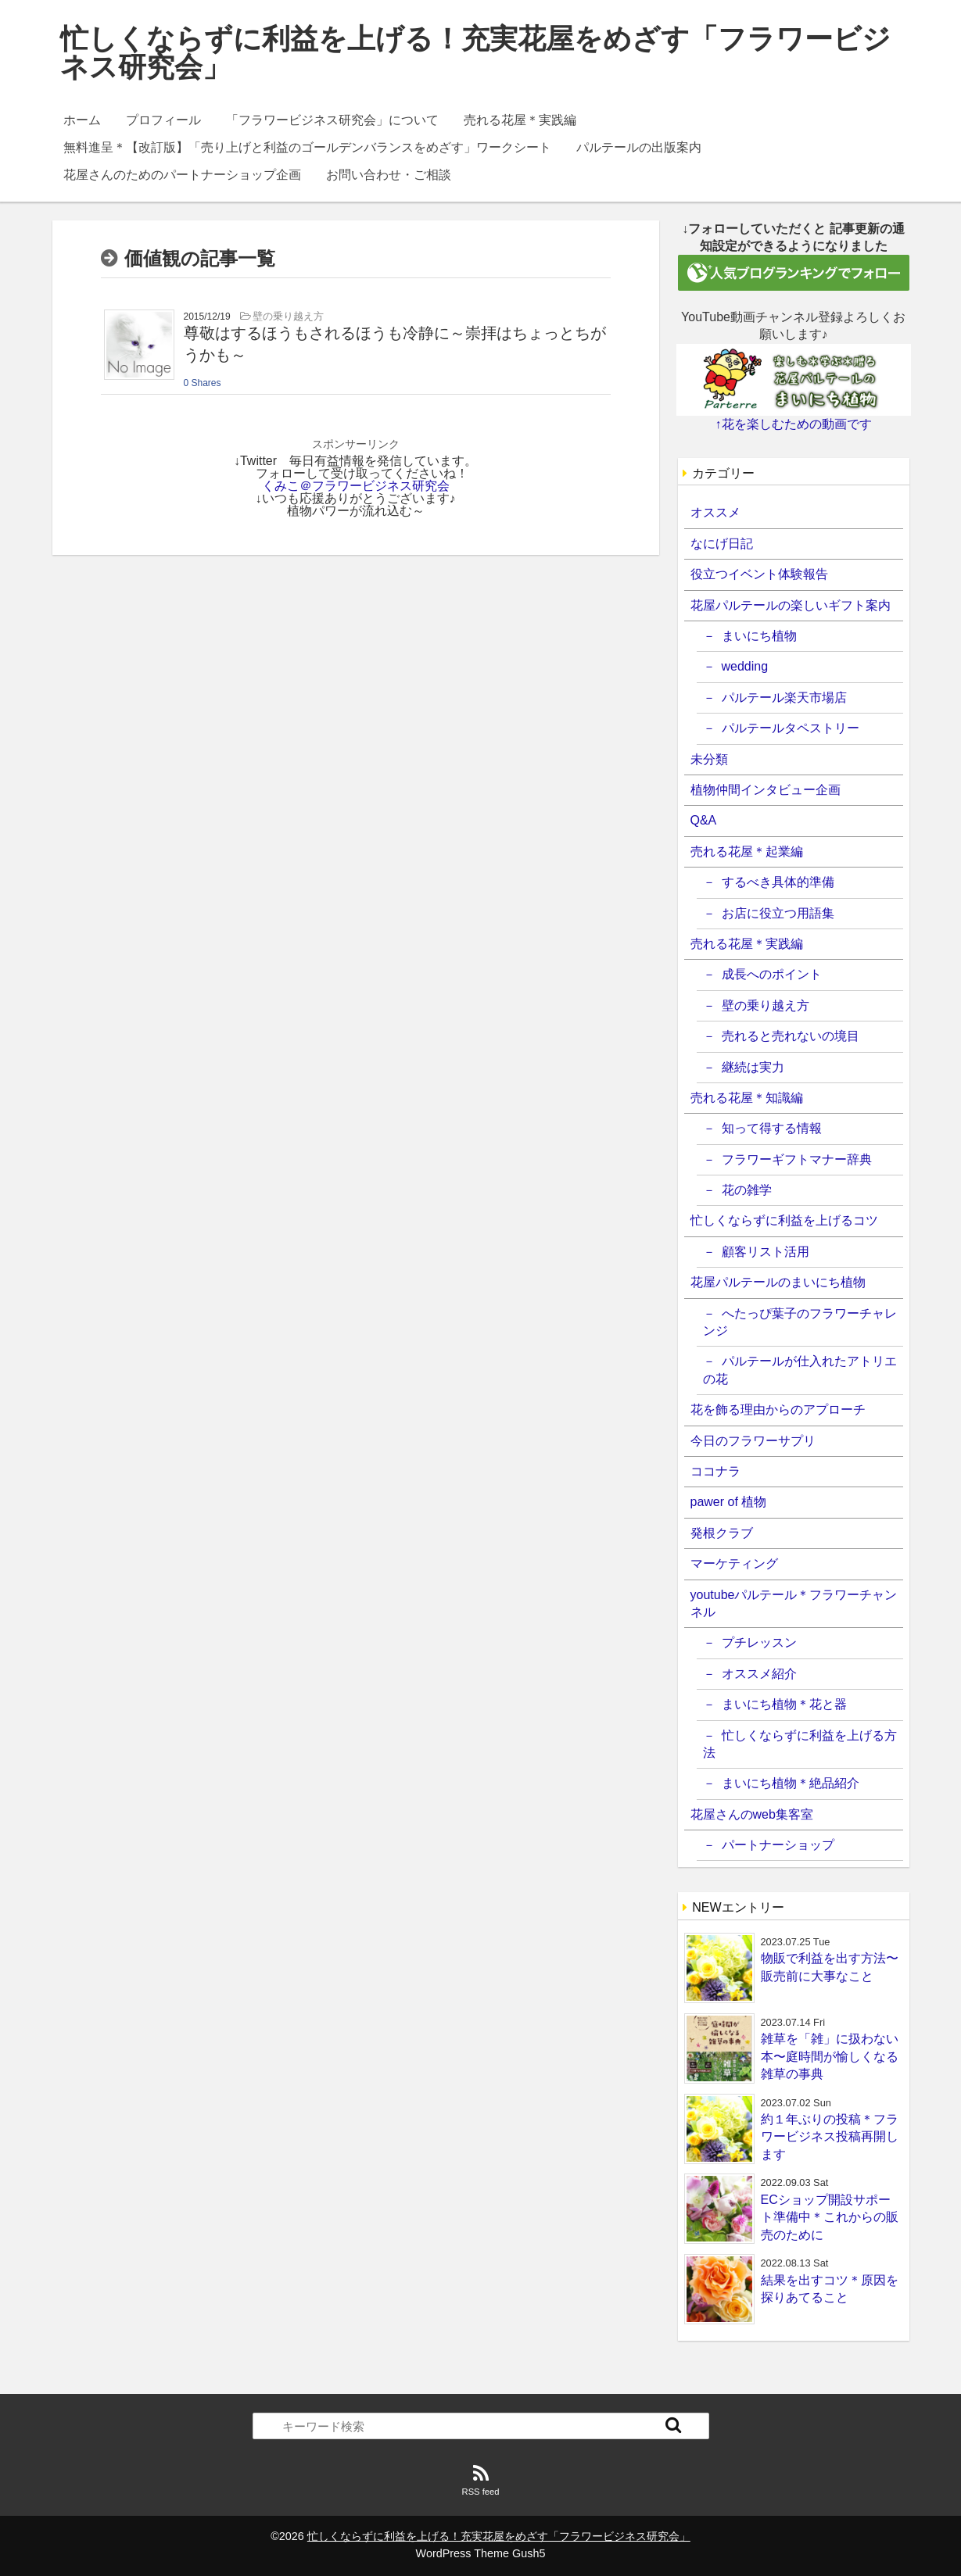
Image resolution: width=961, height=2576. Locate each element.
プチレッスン (759, 1642)
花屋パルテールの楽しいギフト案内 (790, 605)
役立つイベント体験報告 (759, 574)
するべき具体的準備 (778, 882)
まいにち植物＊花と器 (784, 1704)
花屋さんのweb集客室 (751, 1814)
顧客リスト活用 (765, 1251)
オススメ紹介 (759, 1673)
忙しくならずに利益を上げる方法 (800, 1744)
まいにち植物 (759, 635)
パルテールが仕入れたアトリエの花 (800, 1369)
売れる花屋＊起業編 (746, 851)
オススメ (715, 512)
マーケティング (734, 1563)
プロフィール (163, 120)
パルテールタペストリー (790, 728)
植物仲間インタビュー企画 (765, 789)
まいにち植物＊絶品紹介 (790, 1783)
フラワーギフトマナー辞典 (797, 1159)
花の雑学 (747, 1190)
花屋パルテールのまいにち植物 (778, 1282)
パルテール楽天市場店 (784, 697)
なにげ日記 (721, 543)
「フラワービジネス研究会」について (332, 120)
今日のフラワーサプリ (753, 1440)
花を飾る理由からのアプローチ (778, 1409)
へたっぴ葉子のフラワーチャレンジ (800, 1322)
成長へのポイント (772, 974)
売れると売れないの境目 (790, 1036)
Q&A (703, 820)
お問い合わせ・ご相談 (388, 174)
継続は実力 (753, 1067)
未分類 (709, 759)
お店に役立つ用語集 (778, 913)
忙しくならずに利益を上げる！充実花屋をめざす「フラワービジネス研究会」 (475, 53)
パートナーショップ (778, 1845)
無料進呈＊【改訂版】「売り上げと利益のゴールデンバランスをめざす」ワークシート (307, 147)
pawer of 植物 (728, 1501)
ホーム (82, 120)
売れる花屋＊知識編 (746, 1097)
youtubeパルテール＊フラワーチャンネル (794, 1603)
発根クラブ (721, 1533)
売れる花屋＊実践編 (520, 120)
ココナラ (715, 1471)
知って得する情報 (772, 1128)
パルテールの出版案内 (638, 147)
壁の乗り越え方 (765, 1005)
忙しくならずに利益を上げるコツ (784, 1220)
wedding (745, 666)
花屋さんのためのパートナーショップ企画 (182, 174)
